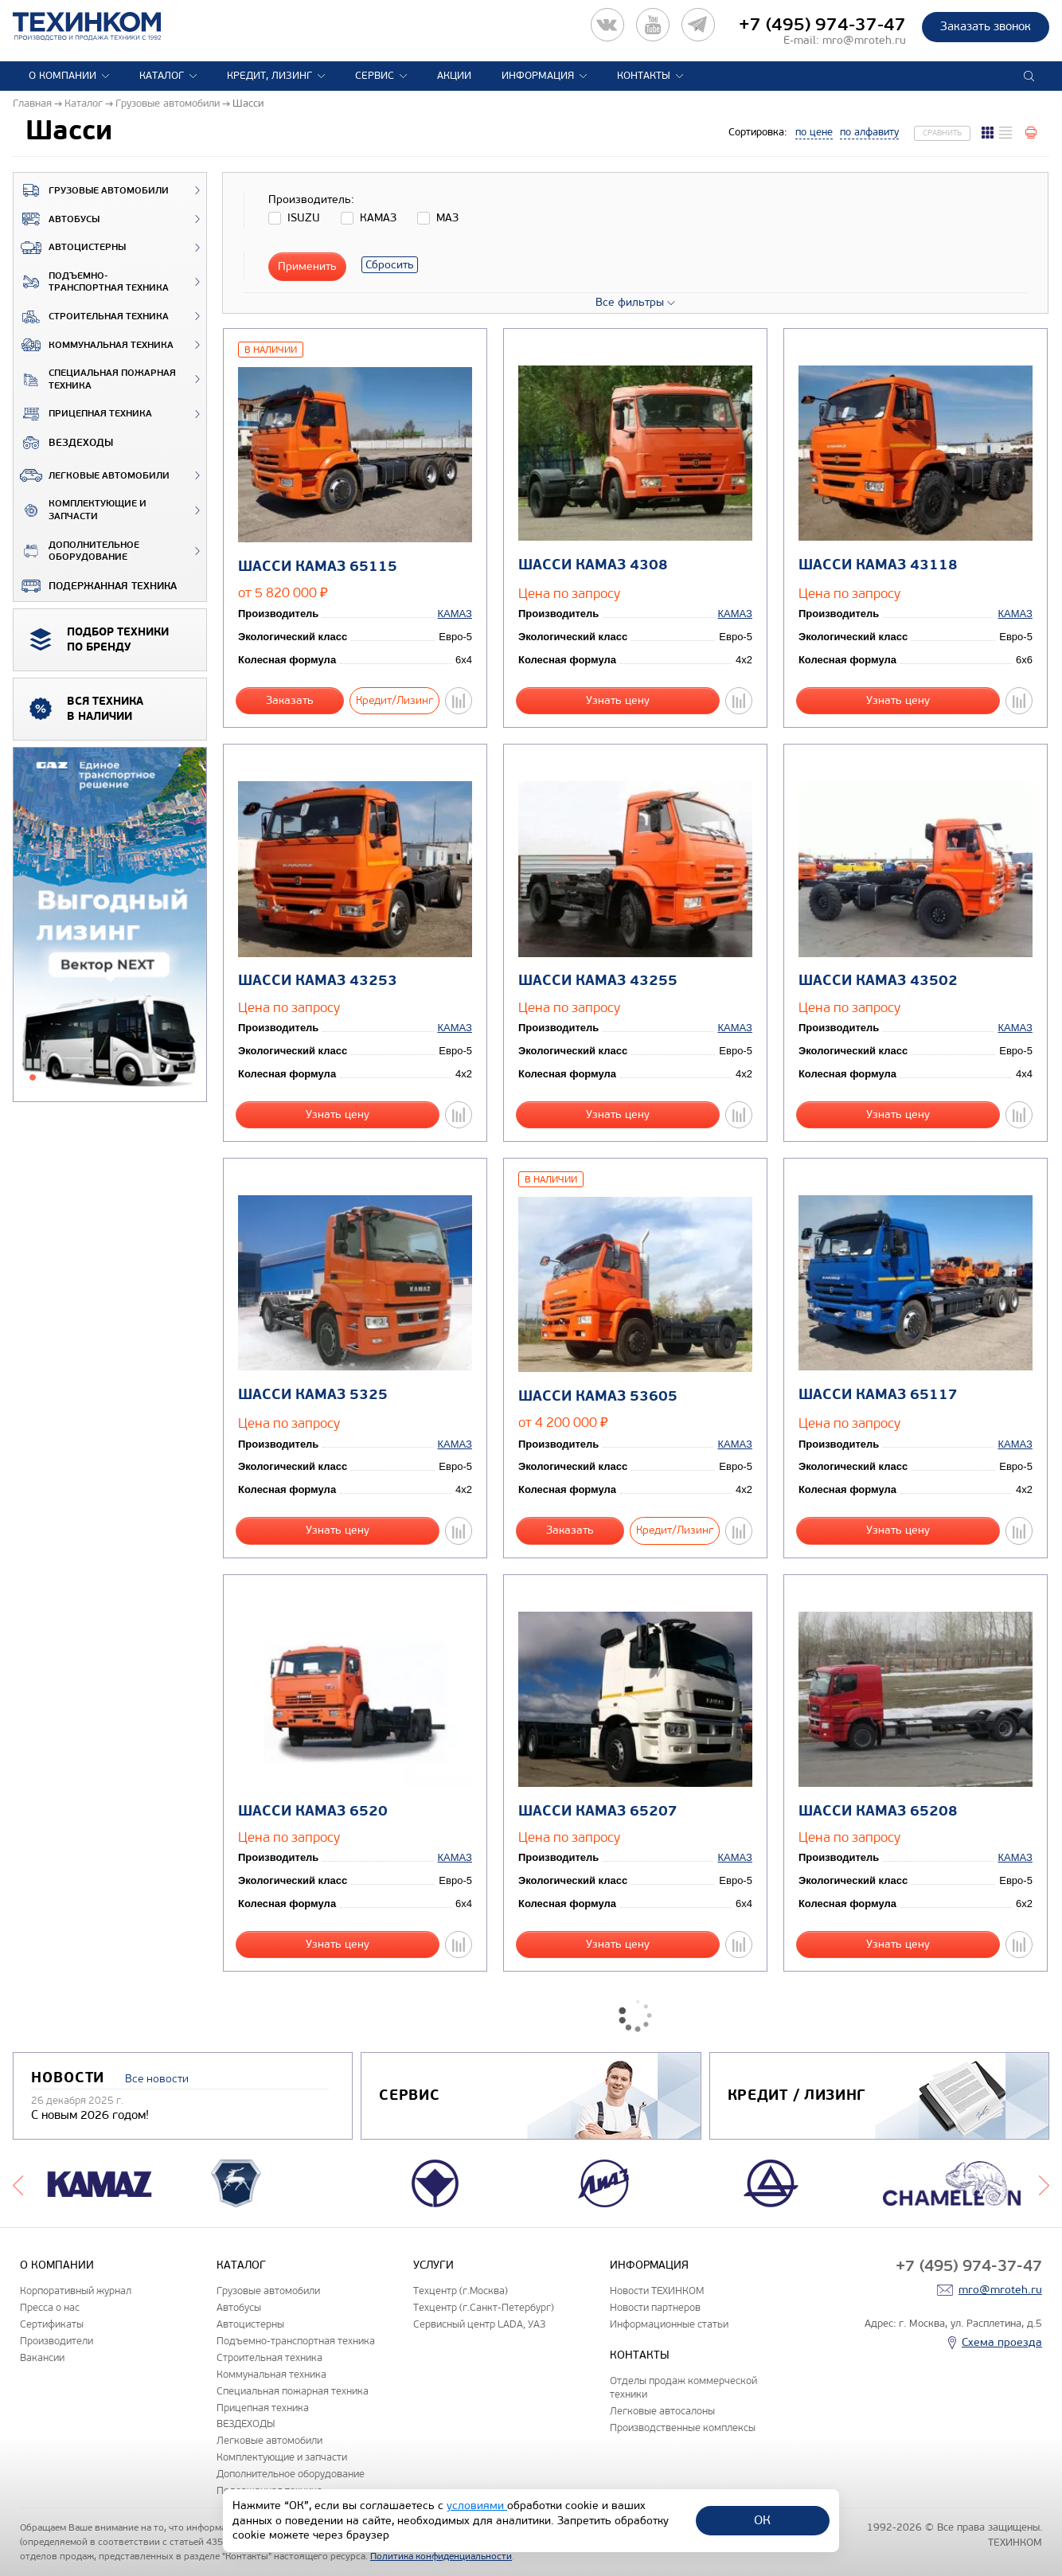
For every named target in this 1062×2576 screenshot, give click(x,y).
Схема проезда (1002, 2342)
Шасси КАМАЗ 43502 (878, 980)
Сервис (374, 75)
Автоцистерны (70, 247)
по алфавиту (869, 132)
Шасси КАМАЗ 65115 (317, 566)
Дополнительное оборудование (76, 551)
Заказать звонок (985, 26)
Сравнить (942, 133)
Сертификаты (52, 2324)
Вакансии (42, 2357)
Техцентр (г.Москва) (460, 2291)
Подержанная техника (95, 586)
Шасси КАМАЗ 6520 (313, 1811)
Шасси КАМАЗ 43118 (878, 565)
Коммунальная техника (94, 344)
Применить (307, 266)
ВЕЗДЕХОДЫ (63, 442)
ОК (762, 2519)
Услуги (433, 2265)
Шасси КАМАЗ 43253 (317, 980)
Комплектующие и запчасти (80, 510)
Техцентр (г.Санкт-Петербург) (483, 2307)
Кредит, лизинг (269, 75)
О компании (62, 75)
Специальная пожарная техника (95, 379)
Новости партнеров (655, 2307)
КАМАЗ (455, 614)
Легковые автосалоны (662, 2411)
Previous (18, 2183)
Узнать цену (618, 700)
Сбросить (389, 265)
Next (1044, 2183)
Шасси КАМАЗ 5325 (313, 1395)
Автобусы (57, 219)
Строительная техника (91, 317)
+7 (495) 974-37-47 (822, 25)
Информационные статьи (669, 2324)
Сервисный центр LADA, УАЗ (479, 2324)
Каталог (161, 75)
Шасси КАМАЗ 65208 (878, 1811)
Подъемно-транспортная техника (91, 282)
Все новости (157, 2078)
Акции (454, 75)
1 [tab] (32, 1077)
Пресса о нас (50, 2307)
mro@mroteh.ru (864, 40)
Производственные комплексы (683, 2427)
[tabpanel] (110, 925)
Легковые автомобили (92, 475)
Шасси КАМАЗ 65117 (878, 1395)
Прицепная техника (83, 414)
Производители (56, 2341)
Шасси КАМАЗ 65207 (597, 1811)
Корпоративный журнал (75, 2291)
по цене (814, 132)
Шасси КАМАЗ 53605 (597, 1396)
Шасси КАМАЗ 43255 (597, 980)
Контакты (643, 75)
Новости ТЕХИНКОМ (657, 2291)
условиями (477, 2505)
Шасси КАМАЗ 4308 (593, 565)
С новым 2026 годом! (90, 2115)
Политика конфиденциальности (441, 2556)
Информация (538, 75)
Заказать (290, 700)
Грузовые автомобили (91, 190)
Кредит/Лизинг (394, 700)
